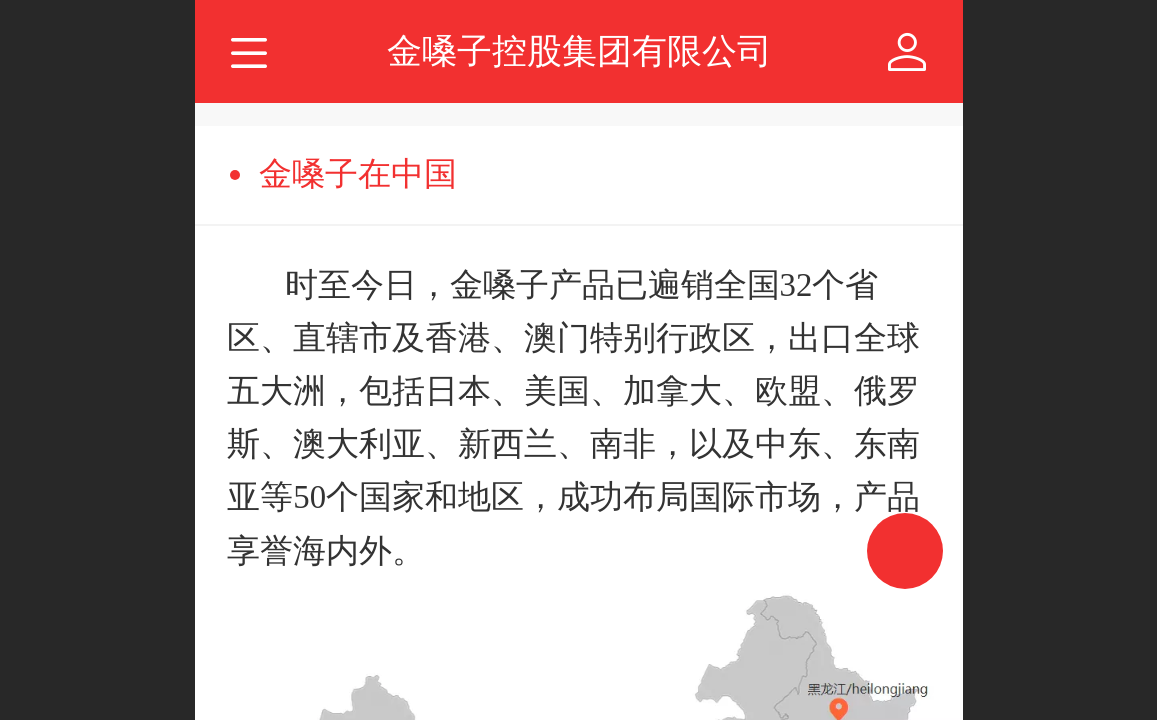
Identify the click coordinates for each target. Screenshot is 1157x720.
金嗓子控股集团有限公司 (579, 50)
